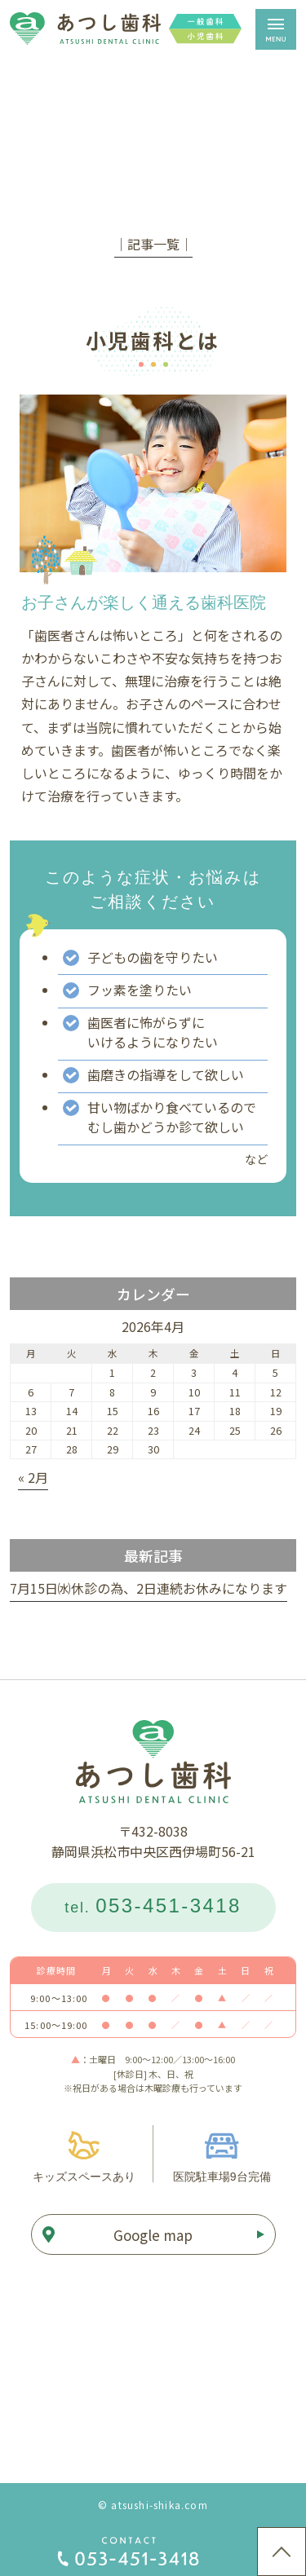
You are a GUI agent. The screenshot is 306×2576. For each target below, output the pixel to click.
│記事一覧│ (153, 244)
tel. (152, 1906)
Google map (153, 2235)
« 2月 (33, 1477)
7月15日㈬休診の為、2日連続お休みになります (148, 1588)
